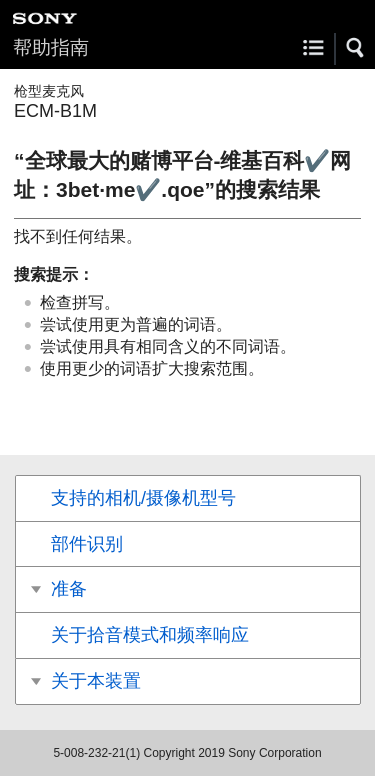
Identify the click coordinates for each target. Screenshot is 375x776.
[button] (356, 48)
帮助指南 (51, 47)
